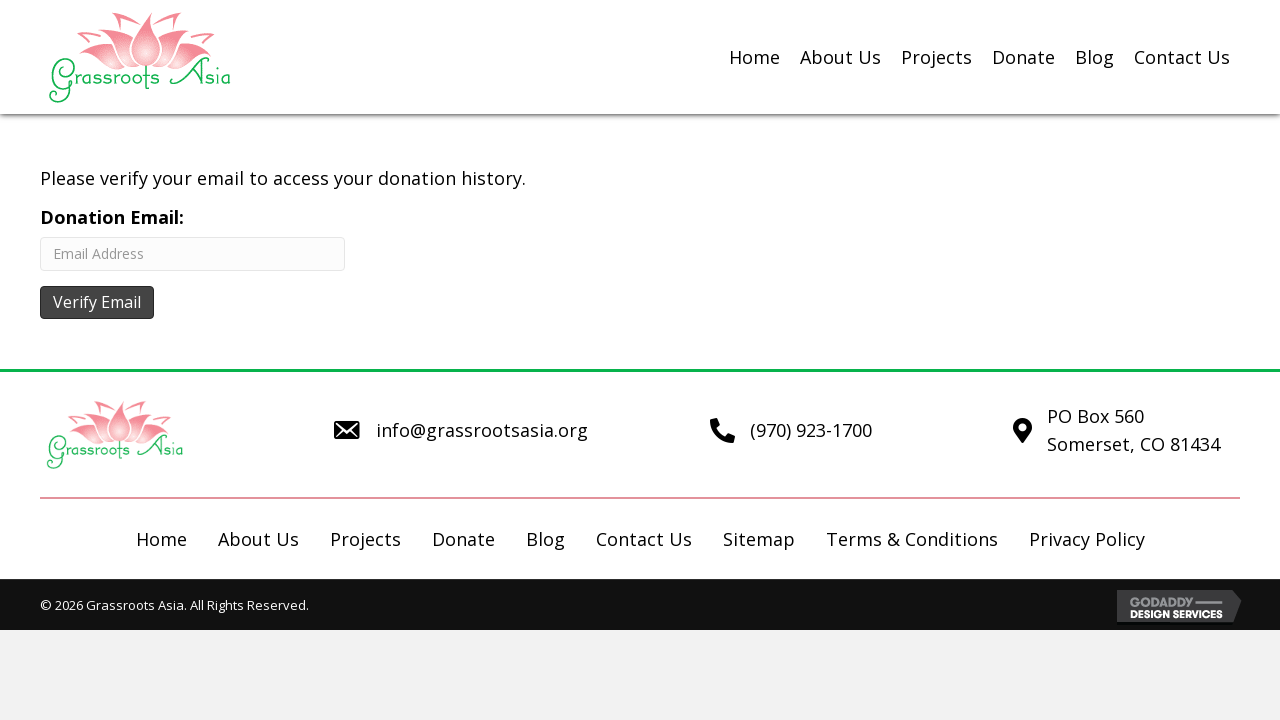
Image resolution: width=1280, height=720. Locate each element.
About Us (258, 539)
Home (161, 539)
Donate (463, 539)
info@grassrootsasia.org (482, 430)
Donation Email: (112, 217)
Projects (365, 539)
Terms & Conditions (912, 539)
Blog (545, 539)
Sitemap (759, 539)
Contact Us (644, 539)
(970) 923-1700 (811, 430)
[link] (754, 57)
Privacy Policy (1087, 539)
